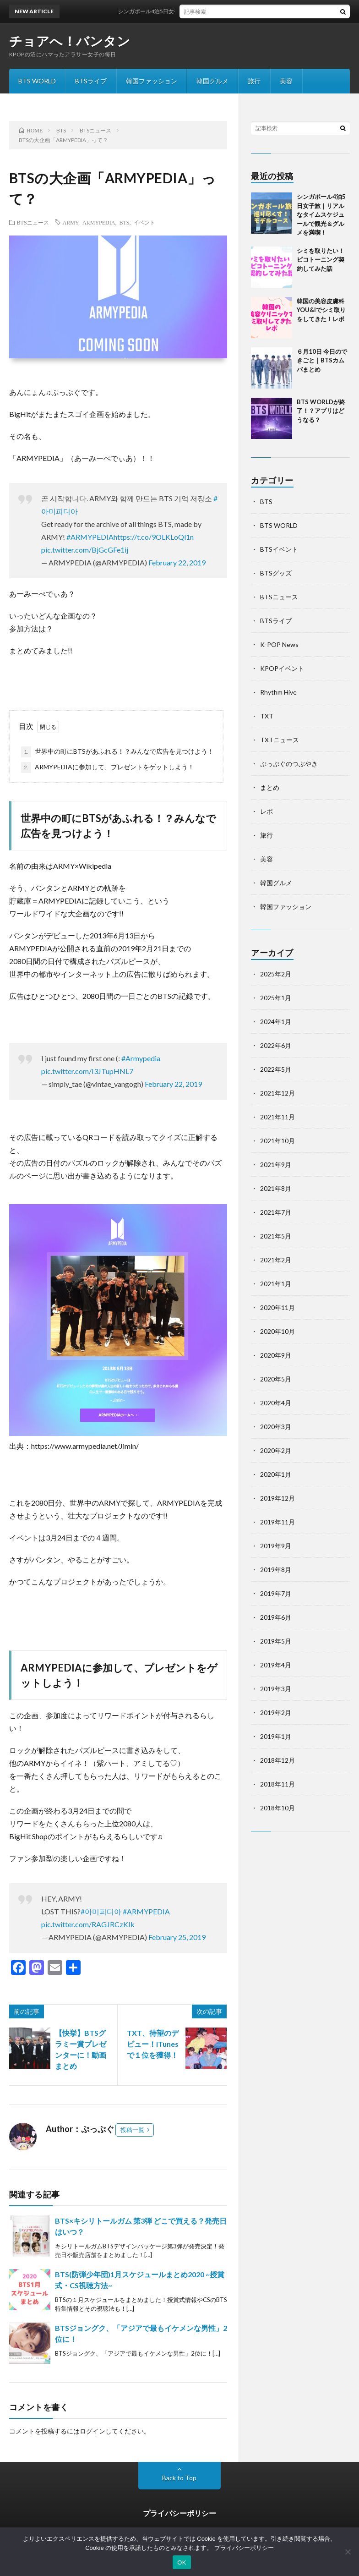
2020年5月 (275, 1379)
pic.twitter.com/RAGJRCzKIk (88, 1924)
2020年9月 (275, 1355)
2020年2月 (275, 1450)
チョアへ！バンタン (70, 40)
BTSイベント (279, 549)
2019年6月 (275, 1617)
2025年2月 (275, 974)
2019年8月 (275, 1569)
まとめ (269, 787)
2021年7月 (275, 1212)
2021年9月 (275, 1164)
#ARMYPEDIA (90, 536)
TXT (266, 716)
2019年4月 (275, 1665)
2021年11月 (277, 1117)
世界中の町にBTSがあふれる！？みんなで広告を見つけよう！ (117, 751)
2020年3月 (275, 1427)
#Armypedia (140, 1058)
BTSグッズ (276, 573)
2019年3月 (275, 1689)
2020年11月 (277, 1307)
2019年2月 (275, 1712)
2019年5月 (275, 1641)
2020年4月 (275, 1403)
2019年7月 (275, 1593)
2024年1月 (275, 1021)
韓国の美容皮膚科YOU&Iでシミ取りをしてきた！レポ (321, 310)
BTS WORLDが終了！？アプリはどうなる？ (321, 410)
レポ (266, 811)
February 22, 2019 (177, 562)
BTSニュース (33, 222)
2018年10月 (277, 1808)
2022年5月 (275, 1069)
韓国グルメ (212, 81)
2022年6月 (275, 1045)
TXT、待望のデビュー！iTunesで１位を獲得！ (153, 2043)
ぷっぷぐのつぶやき (289, 763)
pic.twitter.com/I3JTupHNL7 (87, 1071)
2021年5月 (275, 1236)
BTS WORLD (37, 81)
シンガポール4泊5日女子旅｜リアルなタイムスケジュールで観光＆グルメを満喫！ (321, 214)
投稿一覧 (132, 2129)
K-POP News (279, 644)
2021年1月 (275, 1284)
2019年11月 (277, 1522)
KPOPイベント (282, 668)
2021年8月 (275, 1188)
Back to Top (179, 2478)
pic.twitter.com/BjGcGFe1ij (84, 549)
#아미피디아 (101, 1911)
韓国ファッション (151, 81)
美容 (286, 81)
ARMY (70, 222)
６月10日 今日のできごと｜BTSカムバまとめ (322, 360)
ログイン (92, 2431)
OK (181, 2562)
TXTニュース (279, 740)
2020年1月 (275, 1474)
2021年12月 (277, 1093)
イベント (144, 222)
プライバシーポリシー (179, 2513)
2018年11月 (277, 1784)
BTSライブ (91, 81)
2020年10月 (277, 1331)
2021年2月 (275, 1260)
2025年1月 (275, 998)
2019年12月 (277, 1498)
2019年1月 (275, 1736)
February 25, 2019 (177, 1937)
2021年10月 (277, 1141)
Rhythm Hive (278, 692)
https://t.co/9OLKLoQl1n (154, 536)
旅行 (254, 81)
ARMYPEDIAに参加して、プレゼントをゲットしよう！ (107, 767)
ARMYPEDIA (98, 222)
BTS (124, 222)
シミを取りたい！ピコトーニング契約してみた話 (320, 259)
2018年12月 (277, 1760)
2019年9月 (275, 1546)
